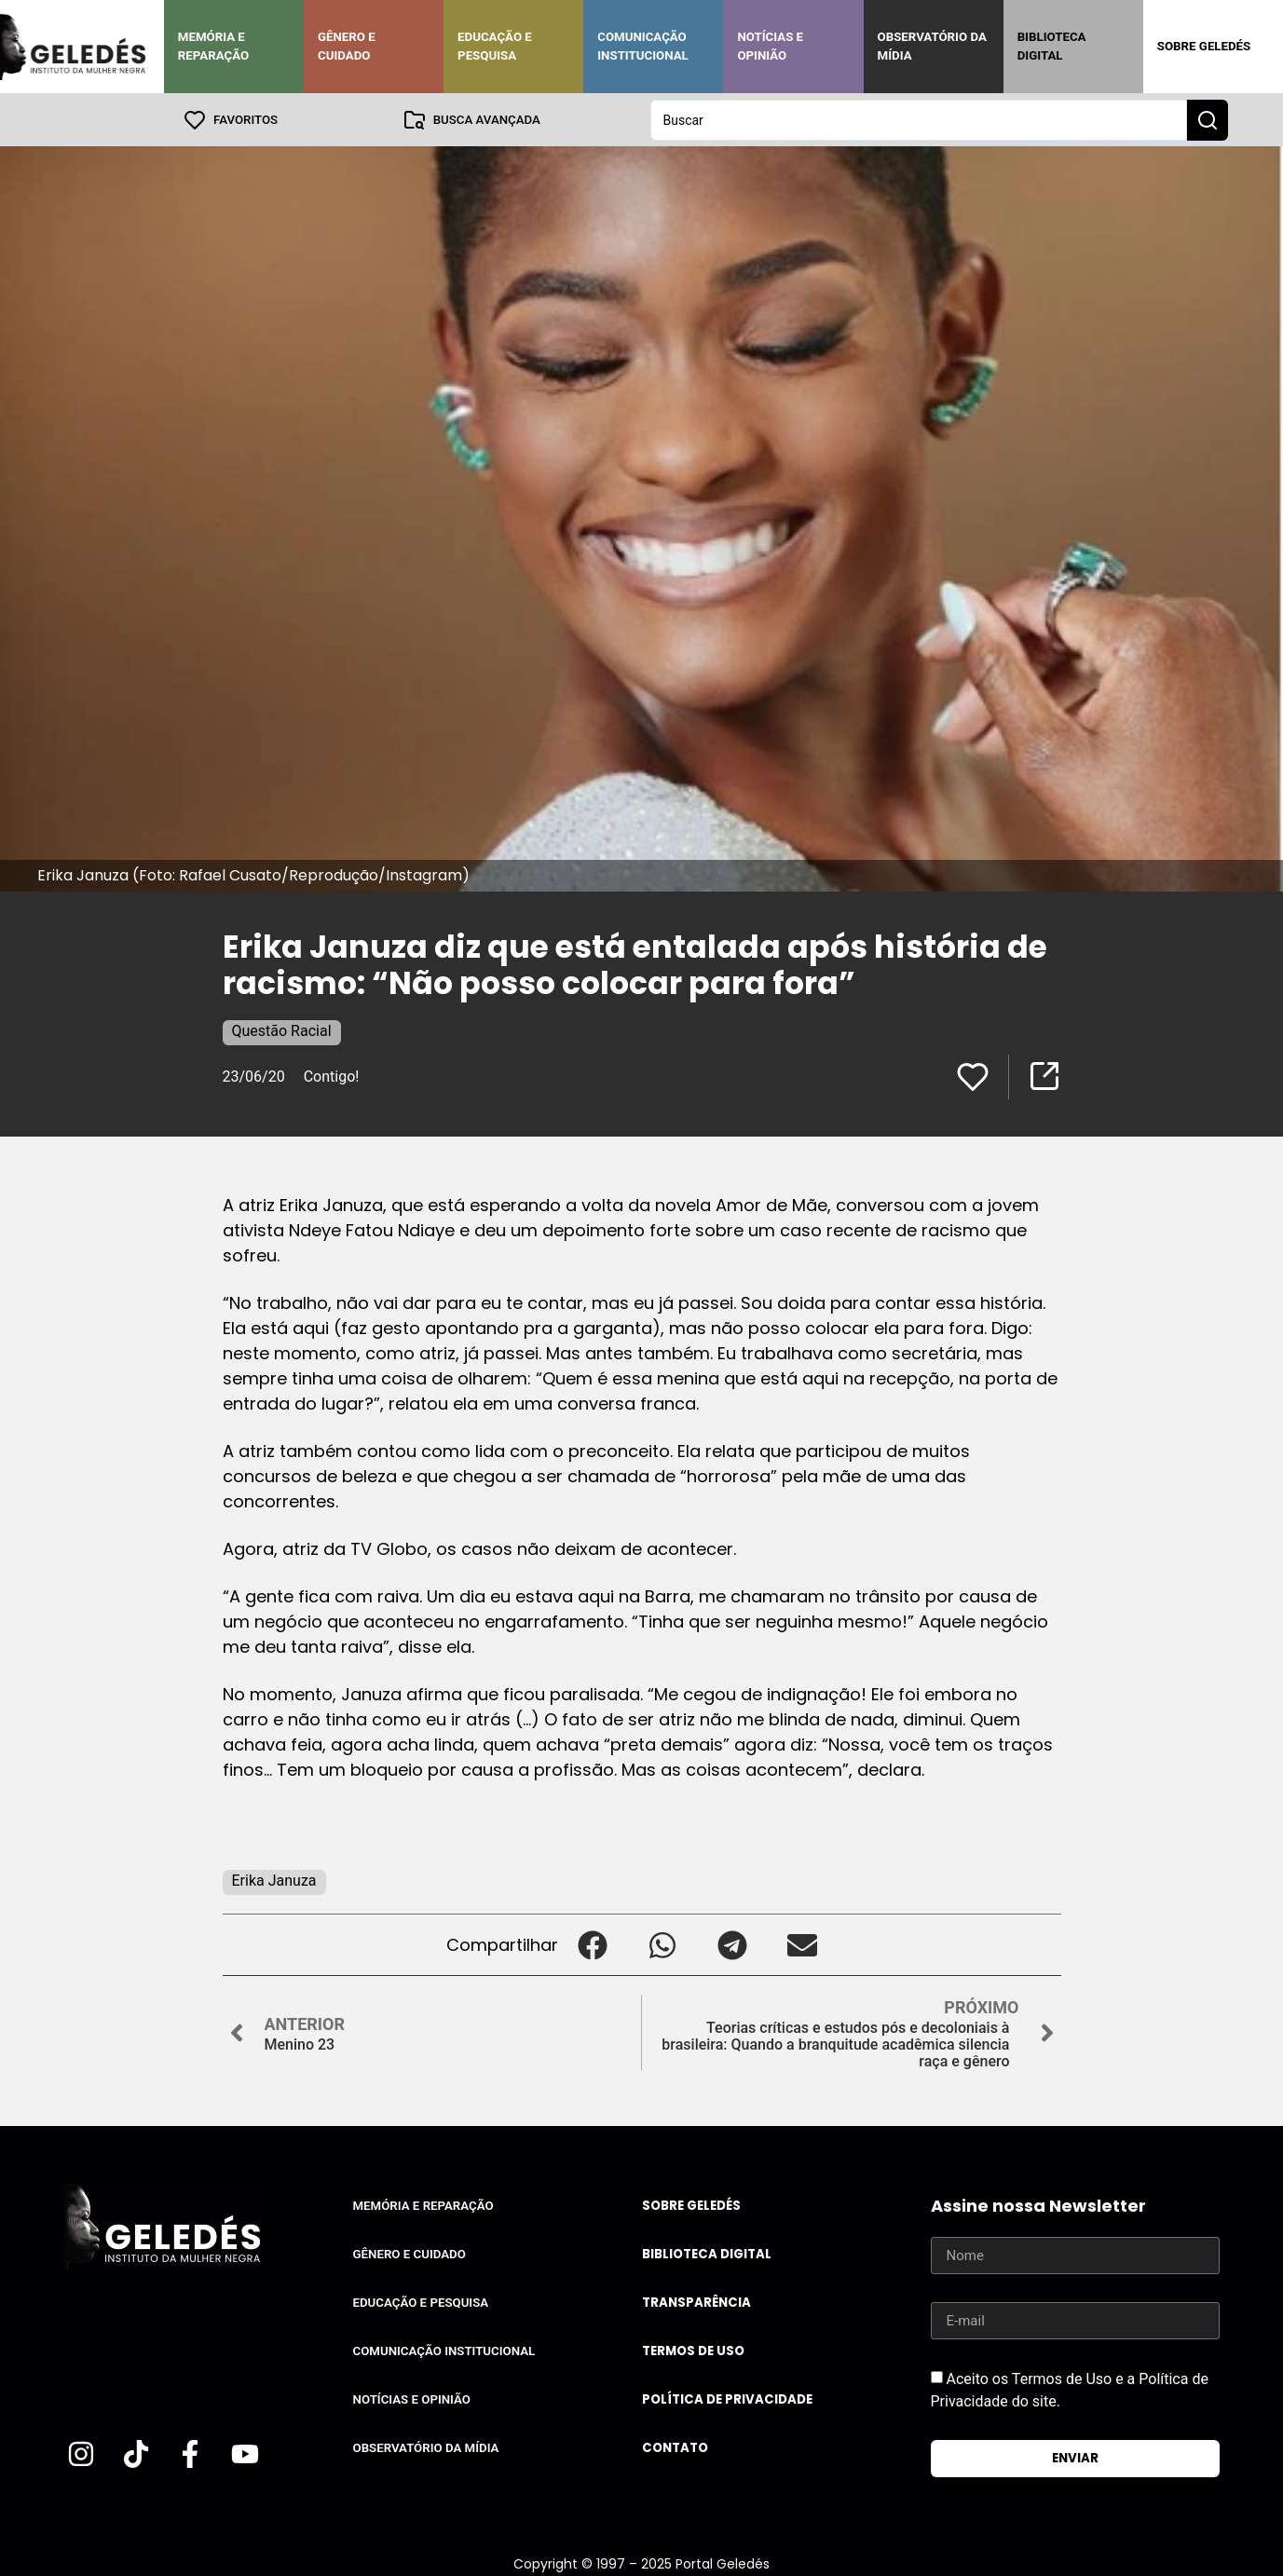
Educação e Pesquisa (494, 46)
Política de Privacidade (727, 2398)
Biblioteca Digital (1051, 46)
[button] (593, 1944)
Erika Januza (274, 1879)
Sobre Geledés (1203, 46)
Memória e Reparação (213, 46)
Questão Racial (282, 1030)
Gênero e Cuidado (346, 46)
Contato (675, 2447)
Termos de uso (693, 2350)
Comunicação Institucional (643, 46)
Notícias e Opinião (770, 46)
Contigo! (332, 1075)
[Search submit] (1207, 119)
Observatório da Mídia (932, 46)
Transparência (696, 2301)
